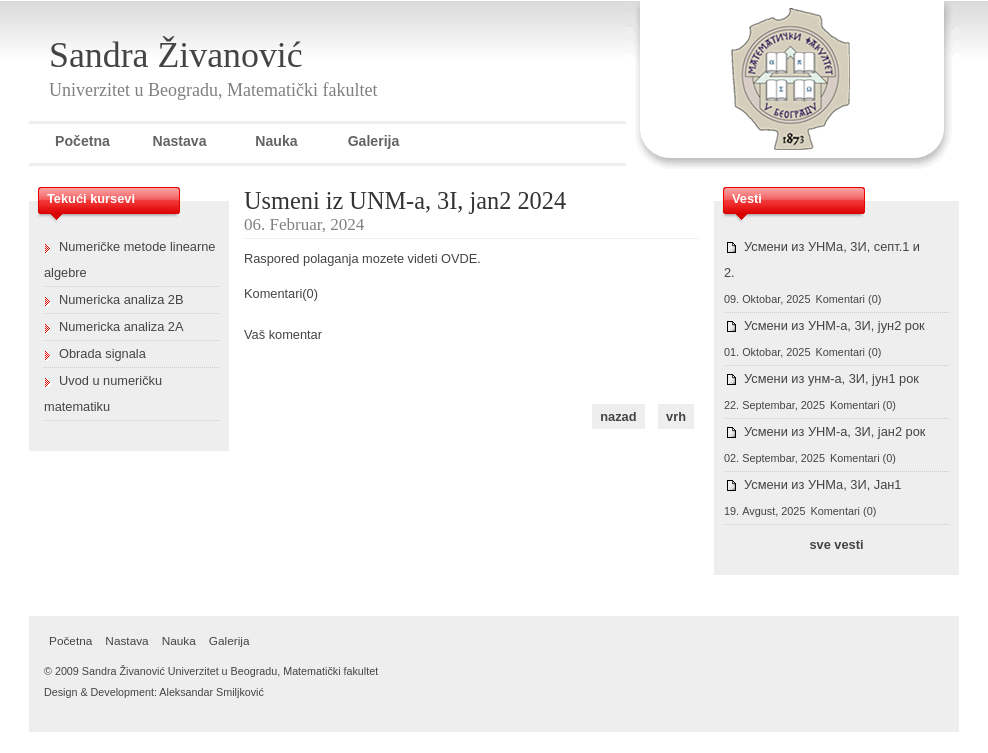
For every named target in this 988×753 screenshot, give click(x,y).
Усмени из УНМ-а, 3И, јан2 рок (834, 431)
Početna (82, 141)
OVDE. (461, 258)
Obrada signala (102, 353)
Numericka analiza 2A (121, 326)
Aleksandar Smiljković (211, 692)
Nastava (179, 141)
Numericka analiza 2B (121, 299)
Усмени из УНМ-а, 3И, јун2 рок (834, 325)
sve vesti (836, 544)
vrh (676, 416)
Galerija (374, 141)
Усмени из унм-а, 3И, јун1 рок (831, 378)
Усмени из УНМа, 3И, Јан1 (822, 484)
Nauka (276, 141)
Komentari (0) (848, 299)
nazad (618, 416)
